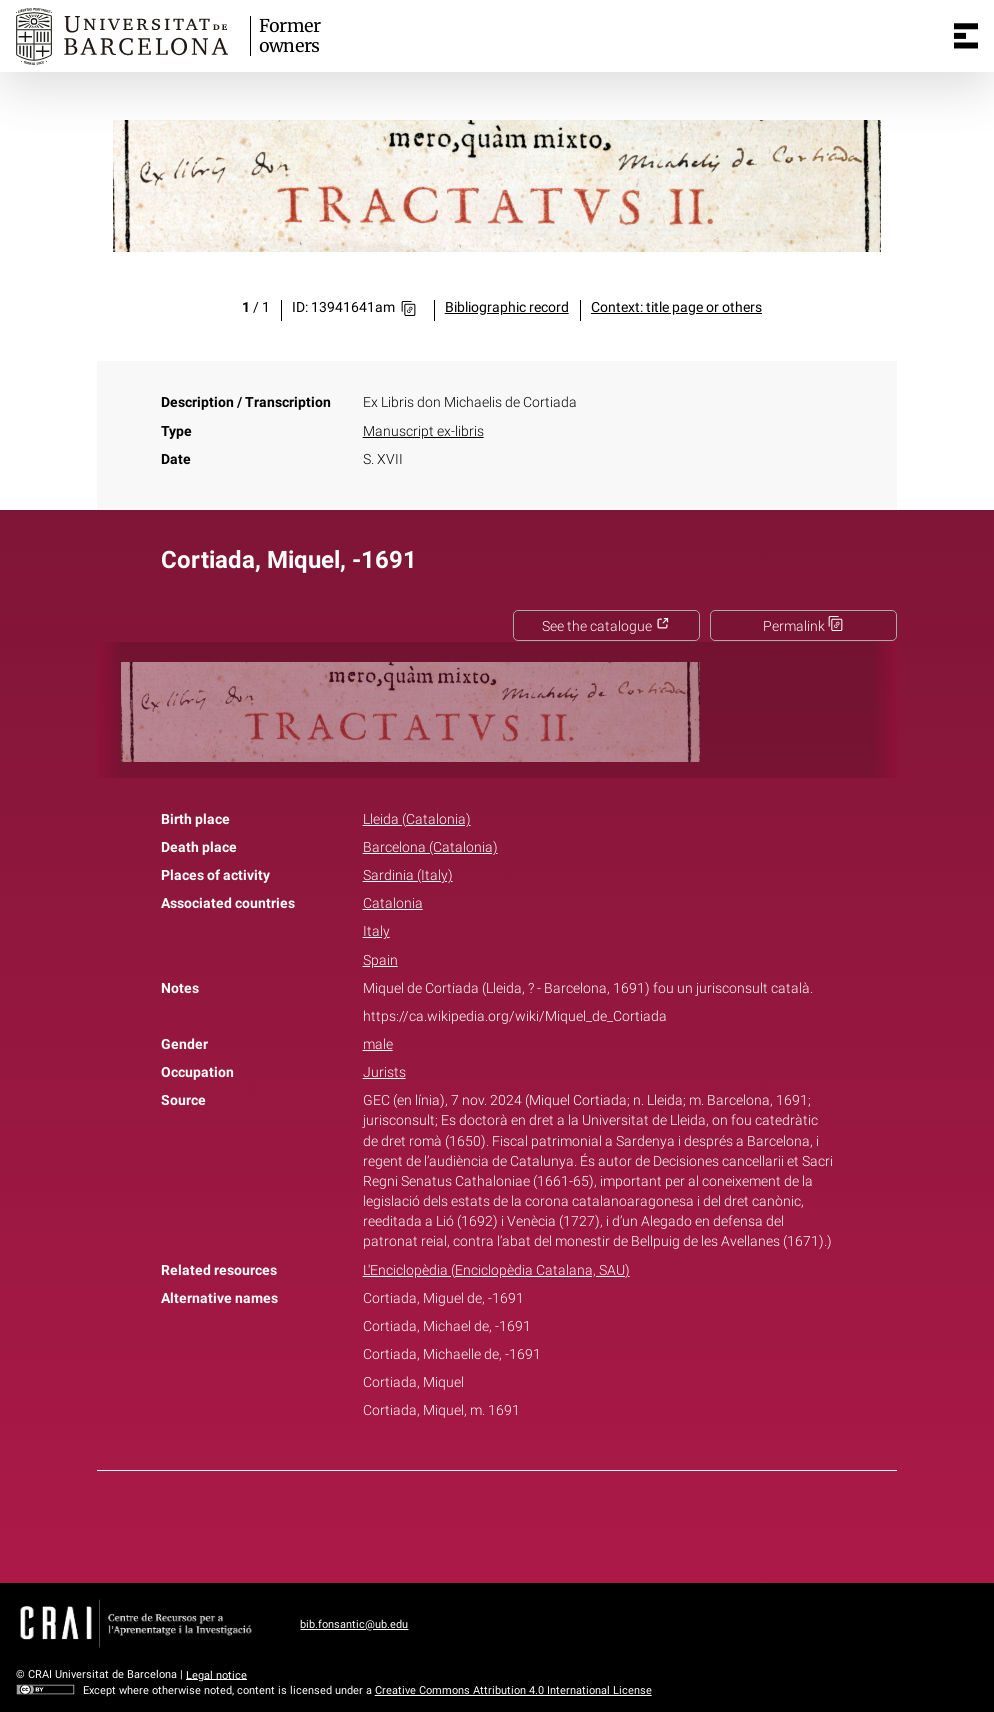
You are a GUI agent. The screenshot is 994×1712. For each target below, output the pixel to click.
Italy (376, 931)
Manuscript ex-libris (423, 431)
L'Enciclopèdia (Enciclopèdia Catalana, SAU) (496, 1270)
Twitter (486, 1523)
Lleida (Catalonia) (417, 819)
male (378, 1044)
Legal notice (216, 1674)
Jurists (384, 1072)
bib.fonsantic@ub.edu (354, 1624)
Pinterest (532, 1523)
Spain (380, 960)
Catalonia (393, 903)
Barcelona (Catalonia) (430, 847)
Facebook (441, 1523)
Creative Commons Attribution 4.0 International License (513, 1690)
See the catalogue (606, 626)
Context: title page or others (676, 307)
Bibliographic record (507, 307)
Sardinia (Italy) (408, 875)
